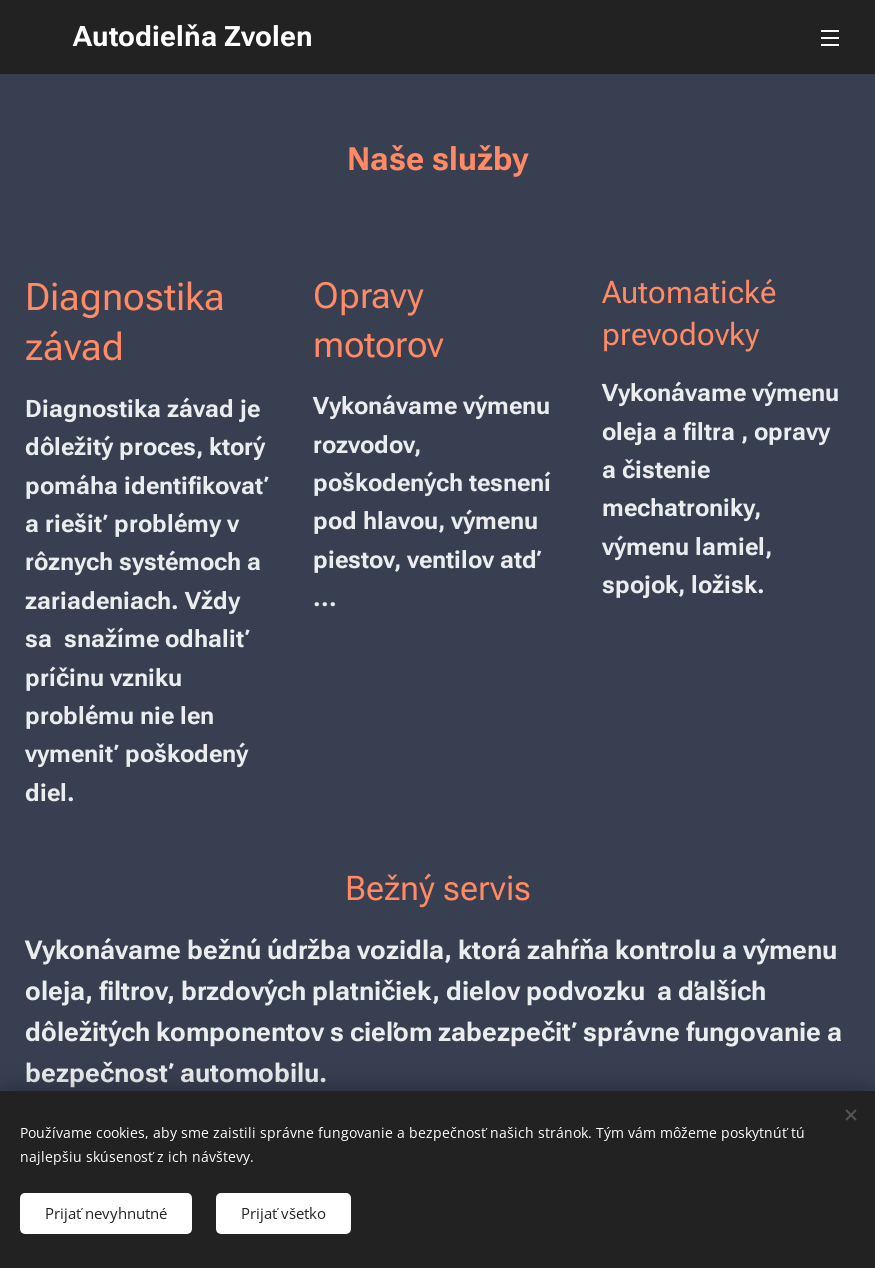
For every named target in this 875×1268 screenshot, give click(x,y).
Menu (830, 38)
